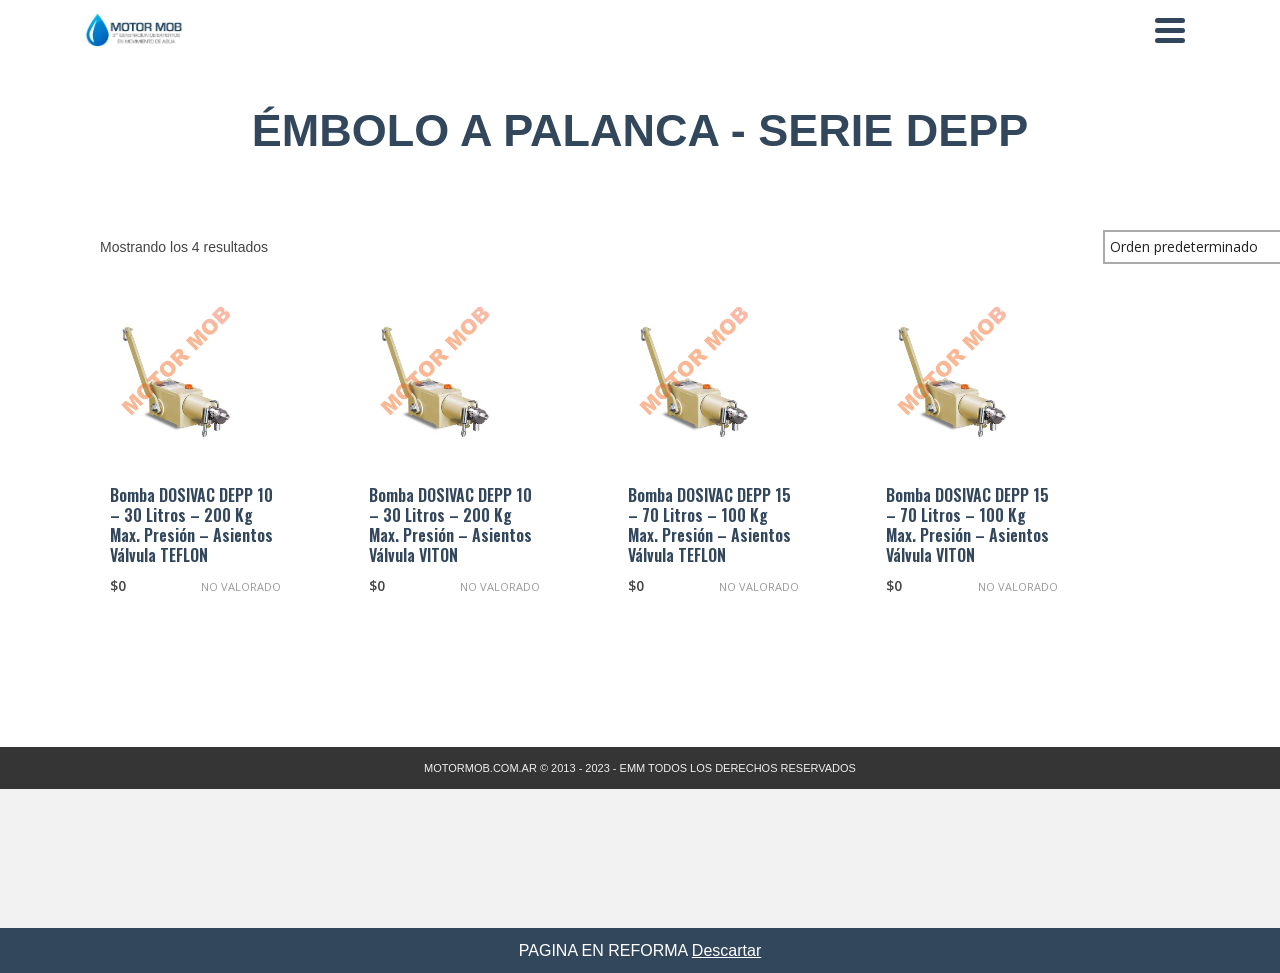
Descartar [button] (726, 950)
